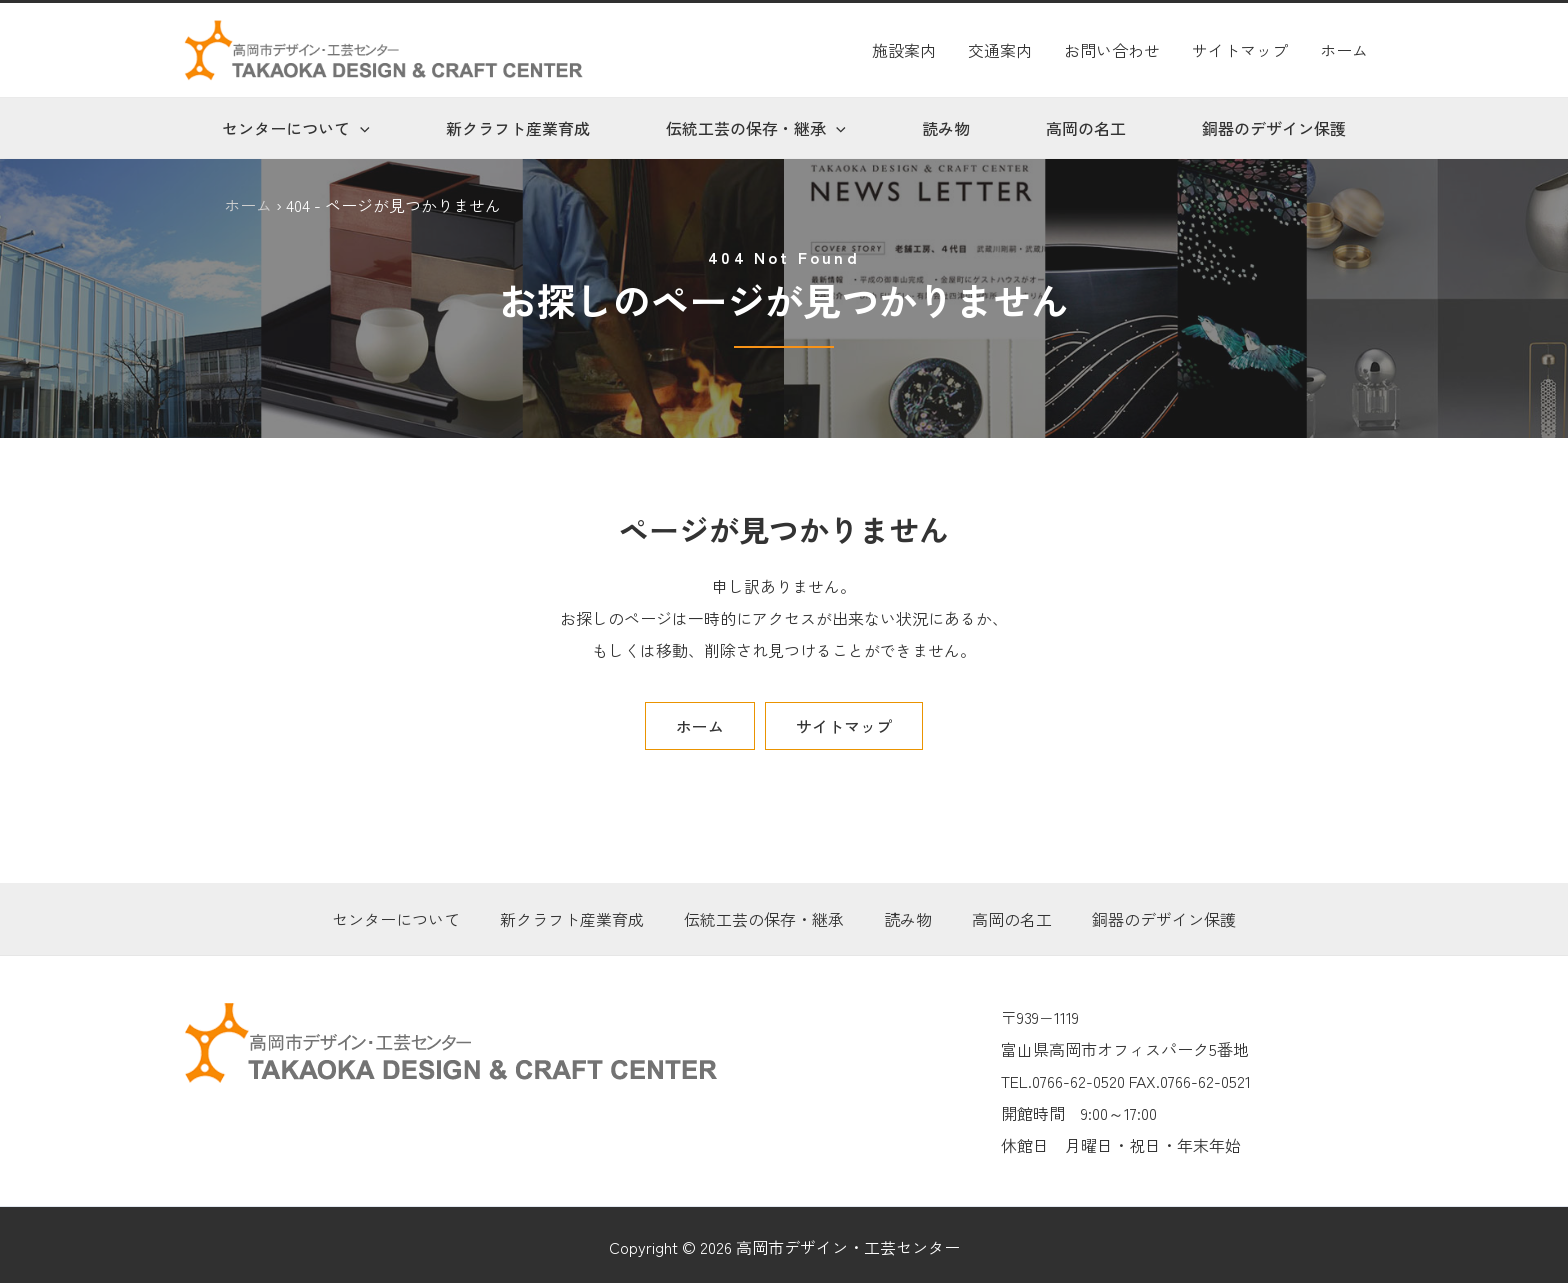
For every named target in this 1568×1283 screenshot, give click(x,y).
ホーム (1344, 50)
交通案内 (1000, 50)
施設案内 (904, 50)
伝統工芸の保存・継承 (756, 128)
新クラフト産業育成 (518, 128)
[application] (360, 128)
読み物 (946, 128)
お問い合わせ (1112, 50)
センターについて (296, 128)
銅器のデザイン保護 (1274, 128)
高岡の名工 (1086, 128)
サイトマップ (1240, 50)
